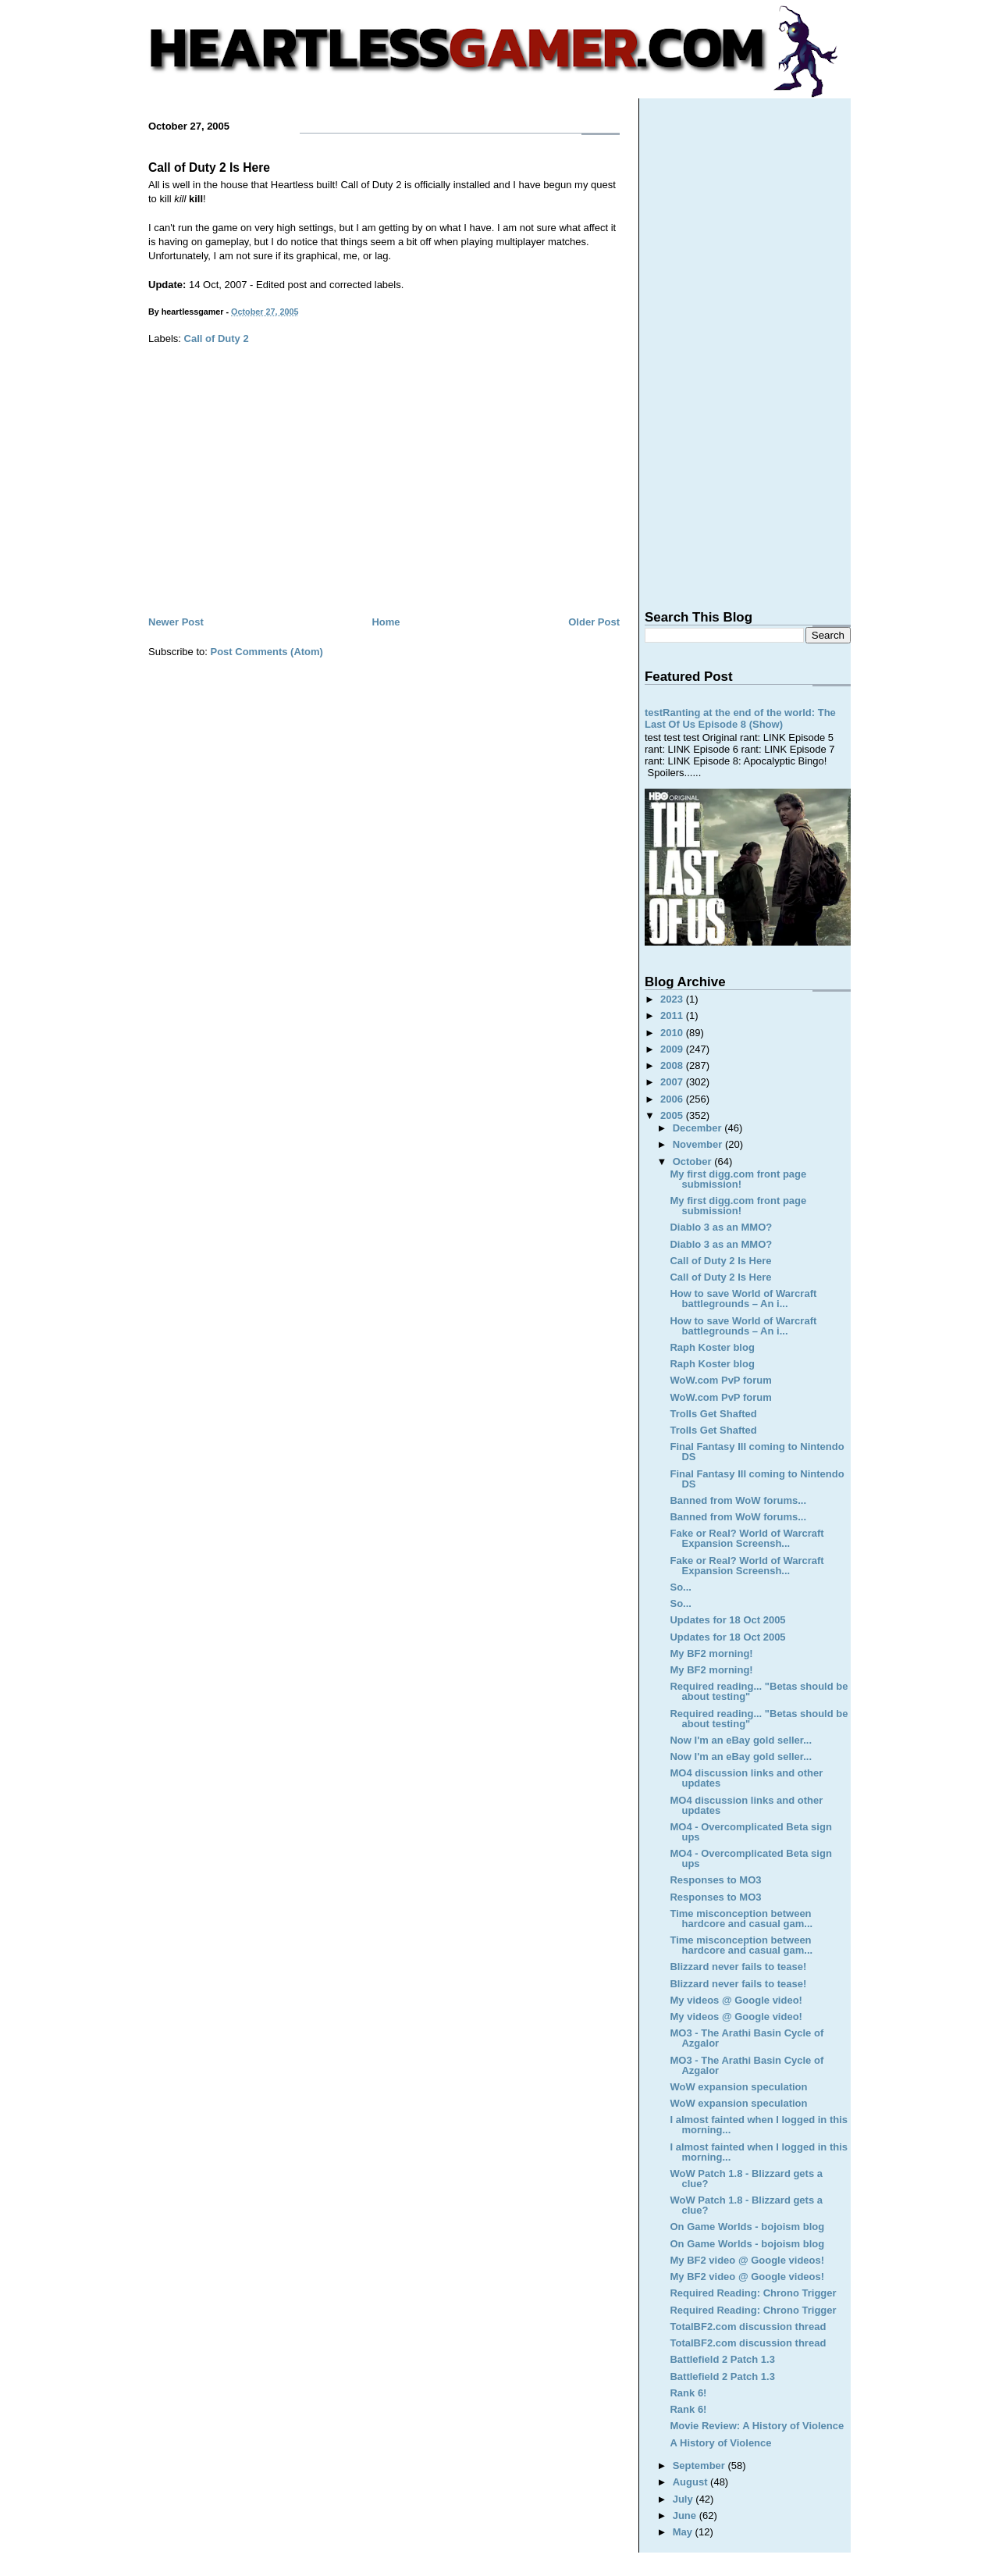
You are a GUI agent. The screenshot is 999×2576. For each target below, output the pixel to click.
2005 (673, 1115)
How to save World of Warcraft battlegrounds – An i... (743, 1298)
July (684, 2499)
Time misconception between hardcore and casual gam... (741, 1918)
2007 (673, 1082)
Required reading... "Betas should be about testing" (759, 1691)
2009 (673, 1049)
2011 (673, 1015)
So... (680, 1587)
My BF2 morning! (711, 1653)
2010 (673, 1033)
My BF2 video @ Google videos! (747, 2260)
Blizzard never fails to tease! (738, 1966)
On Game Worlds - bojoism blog (747, 2226)
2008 (673, 1065)
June (686, 2515)
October (693, 1161)
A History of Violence (720, 2443)
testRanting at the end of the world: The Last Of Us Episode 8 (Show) (740, 718)
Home (386, 622)
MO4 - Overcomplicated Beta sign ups (750, 1832)
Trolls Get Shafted (713, 1414)
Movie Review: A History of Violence (757, 2426)
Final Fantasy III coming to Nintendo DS (757, 1452)
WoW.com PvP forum (720, 1380)
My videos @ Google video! (736, 2000)
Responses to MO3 (715, 1880)
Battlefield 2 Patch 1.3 (722, 2359)
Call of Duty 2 (216, 338)
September (700, 2465)
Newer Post (176, 622)
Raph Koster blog (712, 1347)
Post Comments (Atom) (267, 651)
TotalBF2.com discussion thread (748, 2326)
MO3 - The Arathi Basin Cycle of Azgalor (746, 2038)
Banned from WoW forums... (738, 1500)
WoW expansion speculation (738, 2087)
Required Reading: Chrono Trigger (753, 2293)
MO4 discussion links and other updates (746, 1778)
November (699, 1144)
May (684, 2532)
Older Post (594, 622)
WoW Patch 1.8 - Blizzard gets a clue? (746, 2178)
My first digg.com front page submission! (738, 1179)
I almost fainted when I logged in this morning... (759, 2125)
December (698, 1128)
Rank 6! (688, 2393)
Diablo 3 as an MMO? (721, 1227)
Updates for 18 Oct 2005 (727, 1620)
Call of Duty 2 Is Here (209, 167)
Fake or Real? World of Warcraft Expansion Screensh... (746, 1538)
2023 (673, 999)
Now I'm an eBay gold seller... (741, 1740)
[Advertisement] (384, 496)
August (691, 2482)
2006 (673, 1099)
